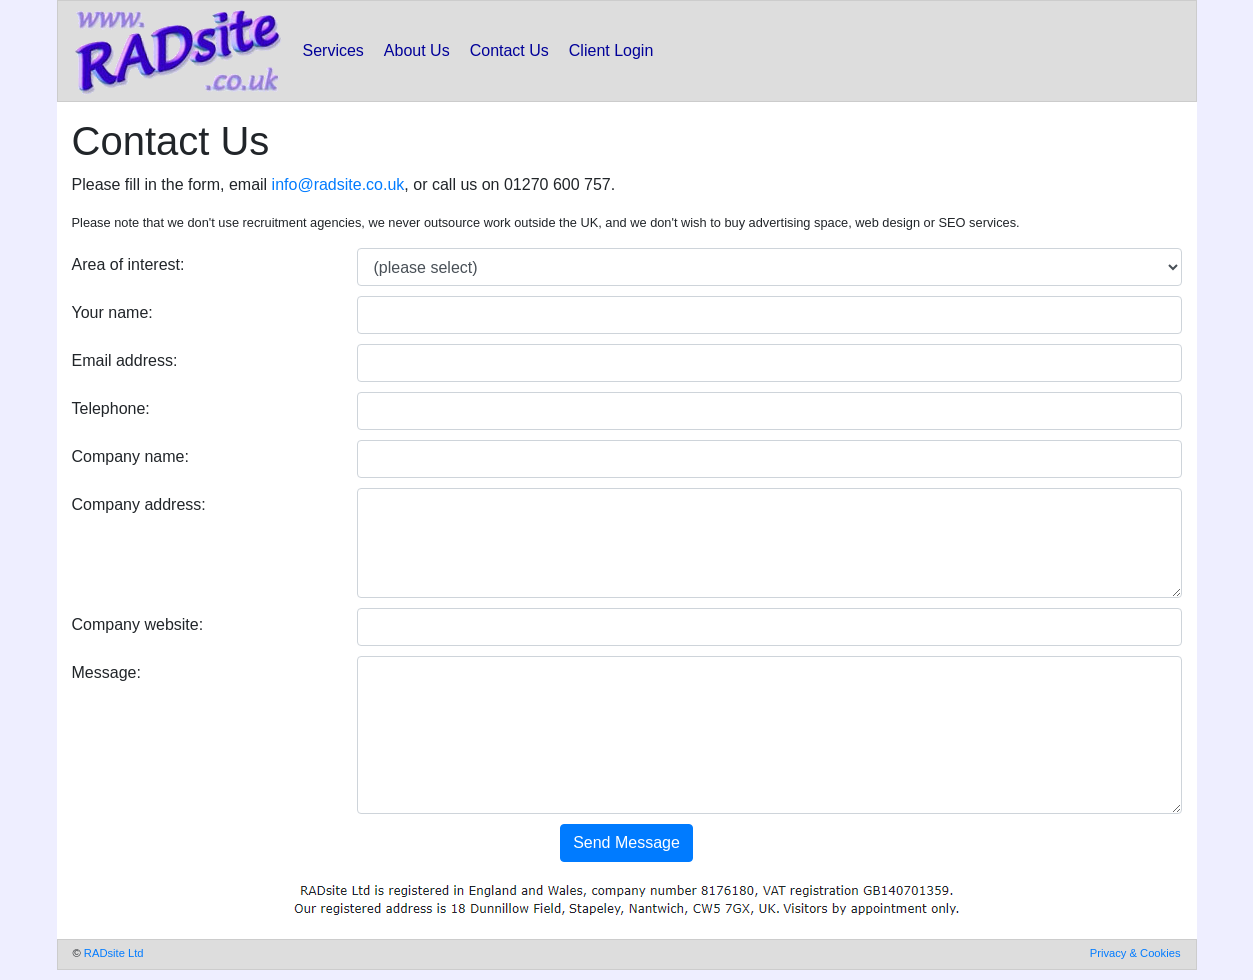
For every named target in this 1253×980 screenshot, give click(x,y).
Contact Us (509, 50)
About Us (417, 50)
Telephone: (111, 408)
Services (333, 50)
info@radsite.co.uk (338, 184)
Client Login (611, 50)
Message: (106, 672)
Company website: (138, 624)
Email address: (125, 360)
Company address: (139, 504)
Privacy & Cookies (1135, 953)
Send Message (626, 842)
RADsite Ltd (114, 953)
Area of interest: (128, 264)
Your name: (112, 312)
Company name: (130, 456)
